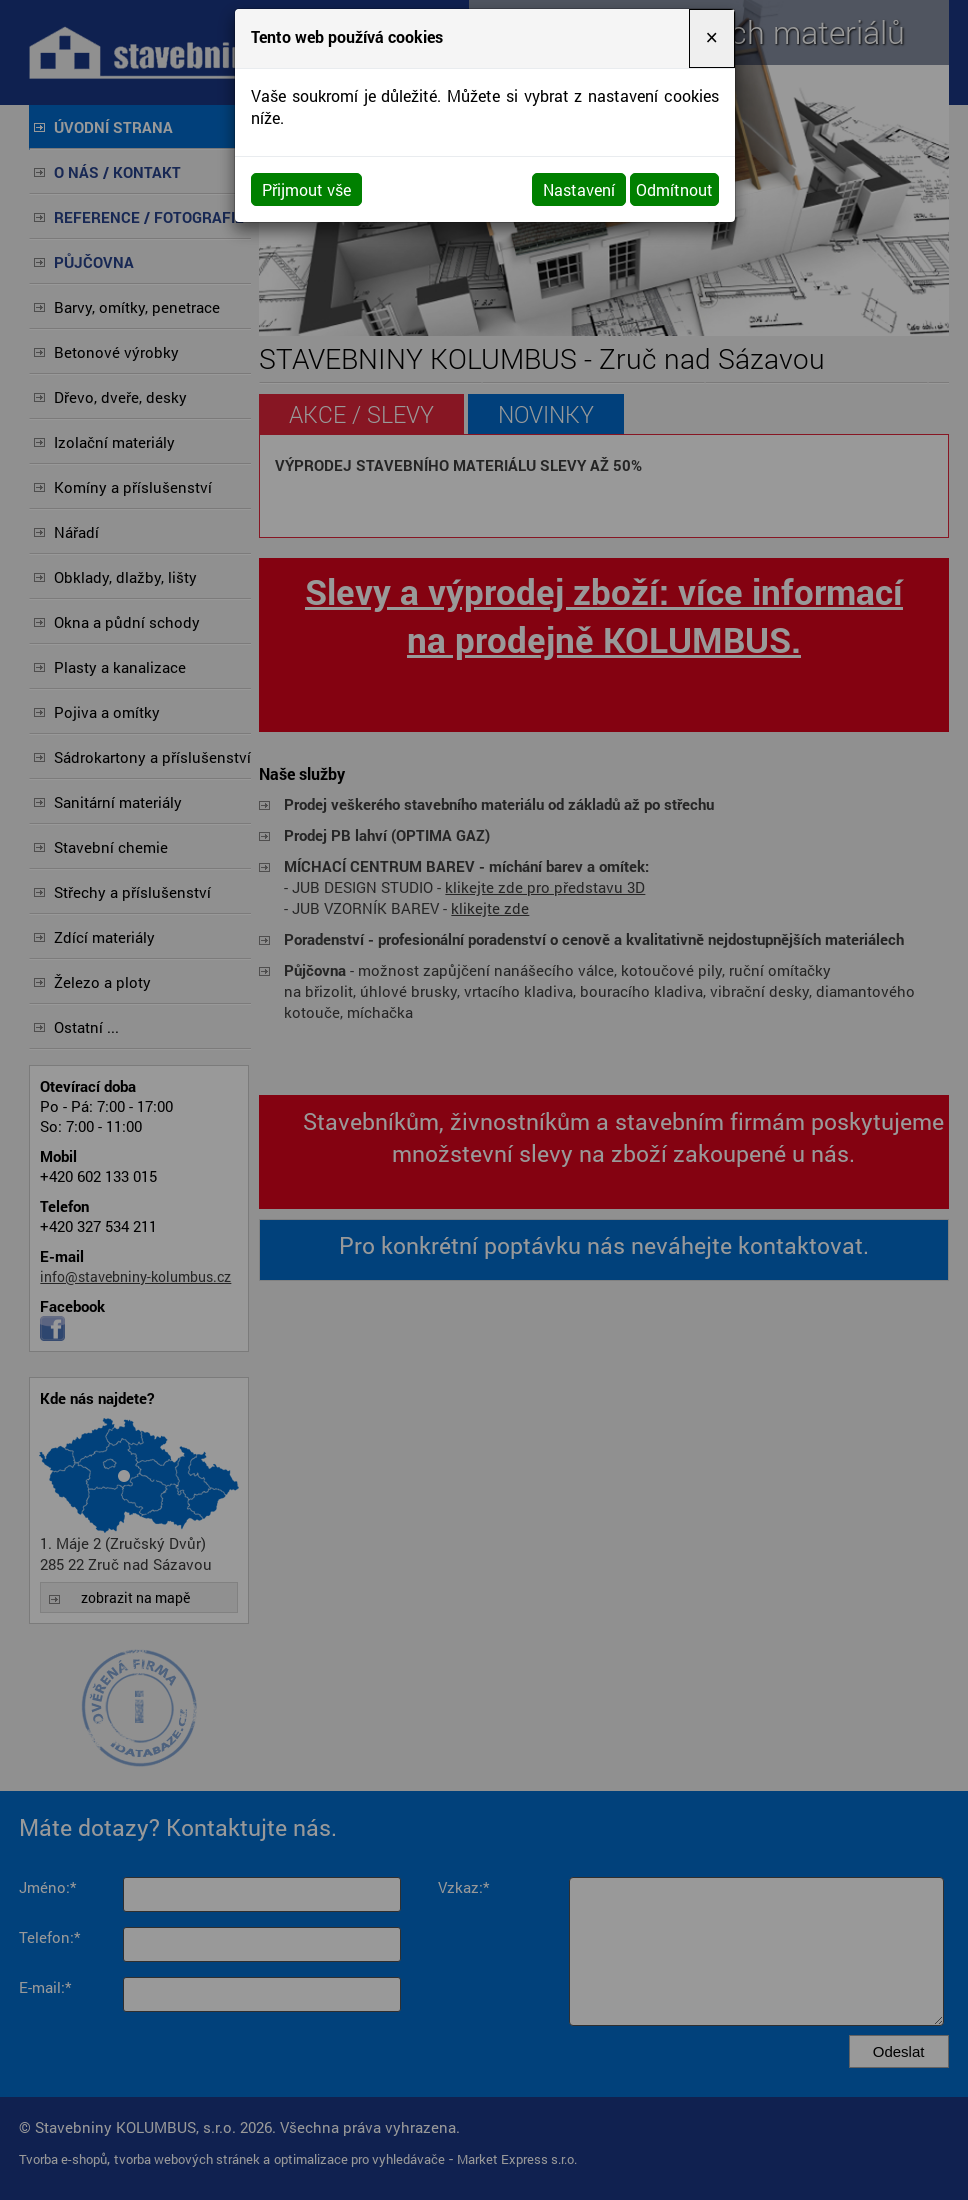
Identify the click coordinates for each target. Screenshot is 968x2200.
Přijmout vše (306, 189)
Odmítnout (674, 189)
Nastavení (579, 189)
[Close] (712, 38)
